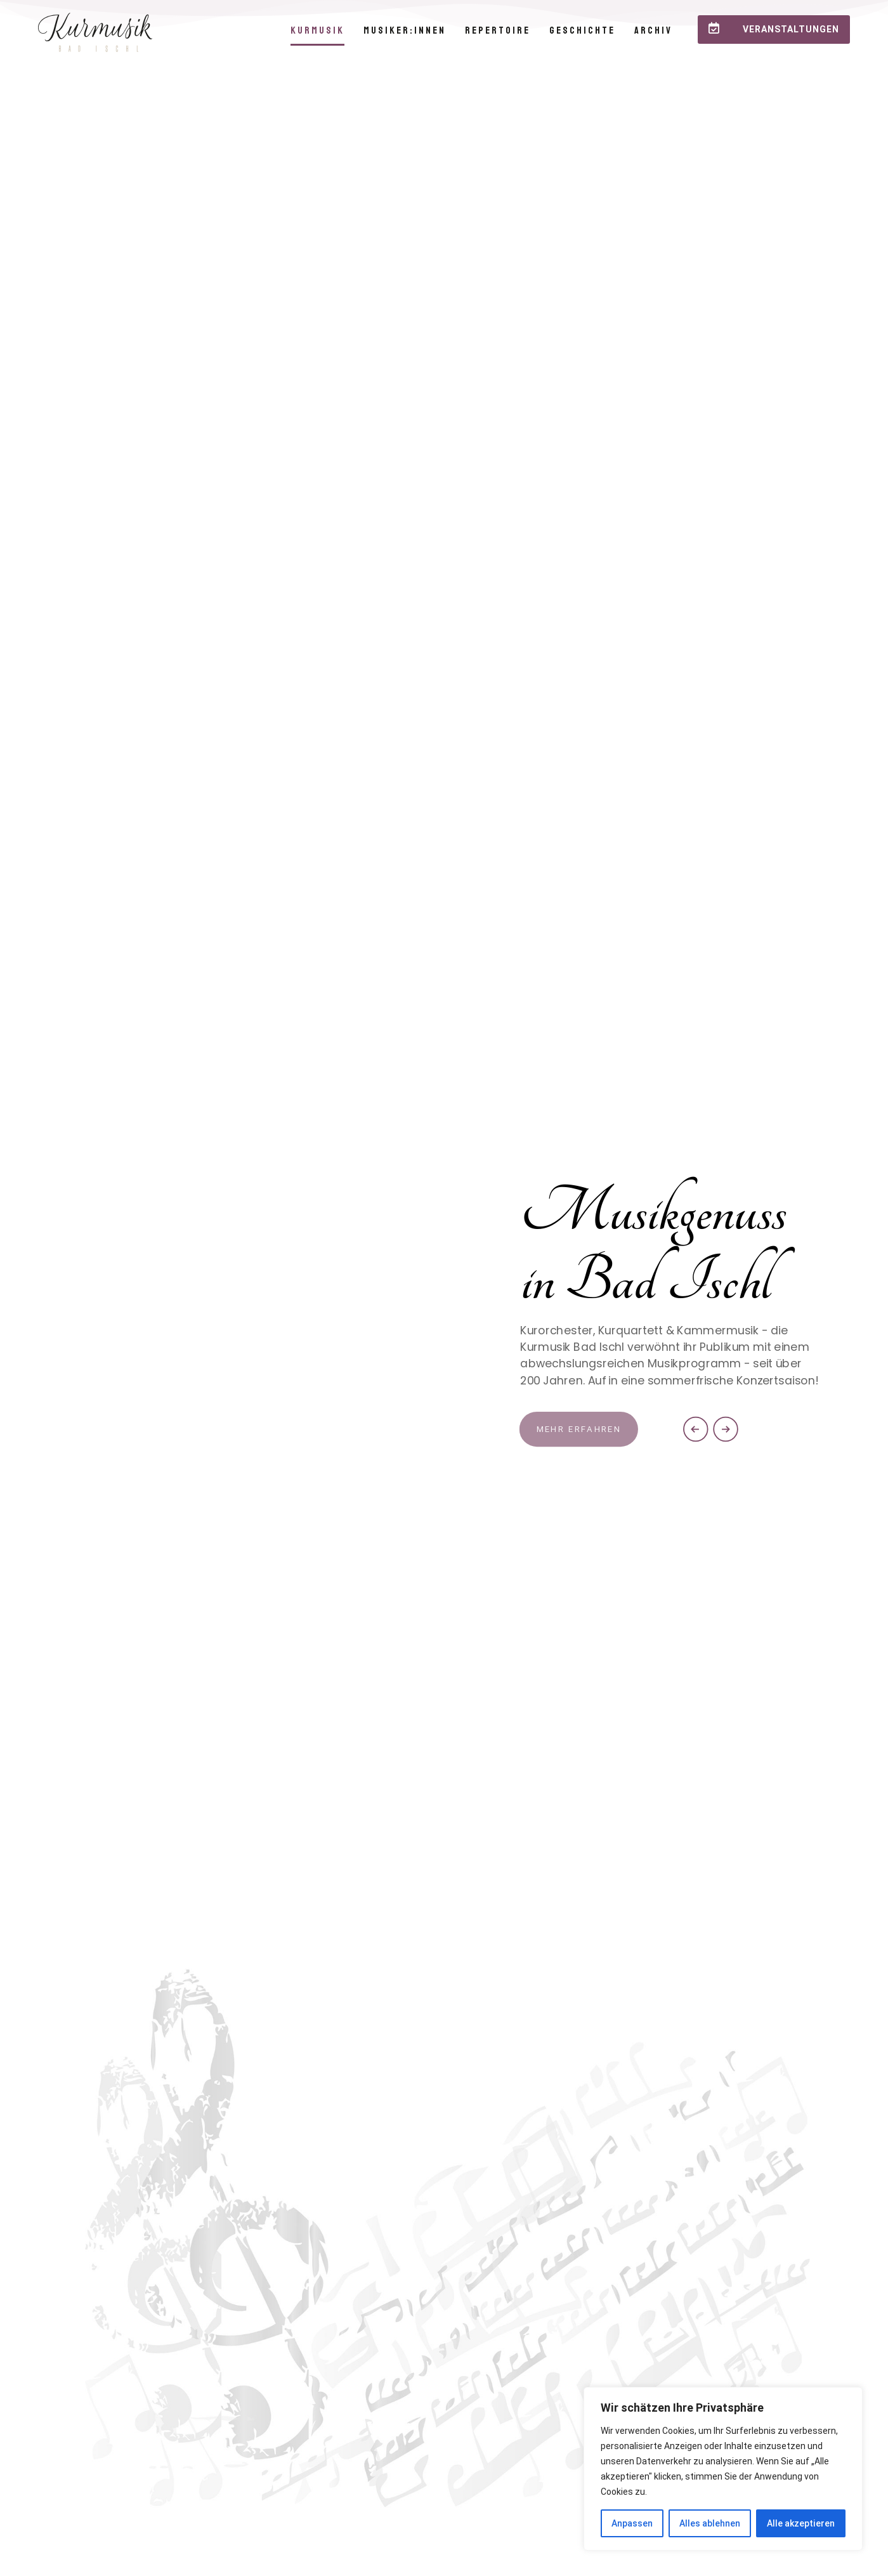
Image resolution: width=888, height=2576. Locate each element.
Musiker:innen (404, 30)
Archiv (653, 30)
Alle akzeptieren (801, 2523)
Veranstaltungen (773, 28)
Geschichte (582, 30)
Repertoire (497, 30)
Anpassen (632, 2523)
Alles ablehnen (709, 2523)
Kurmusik (317, 30)
